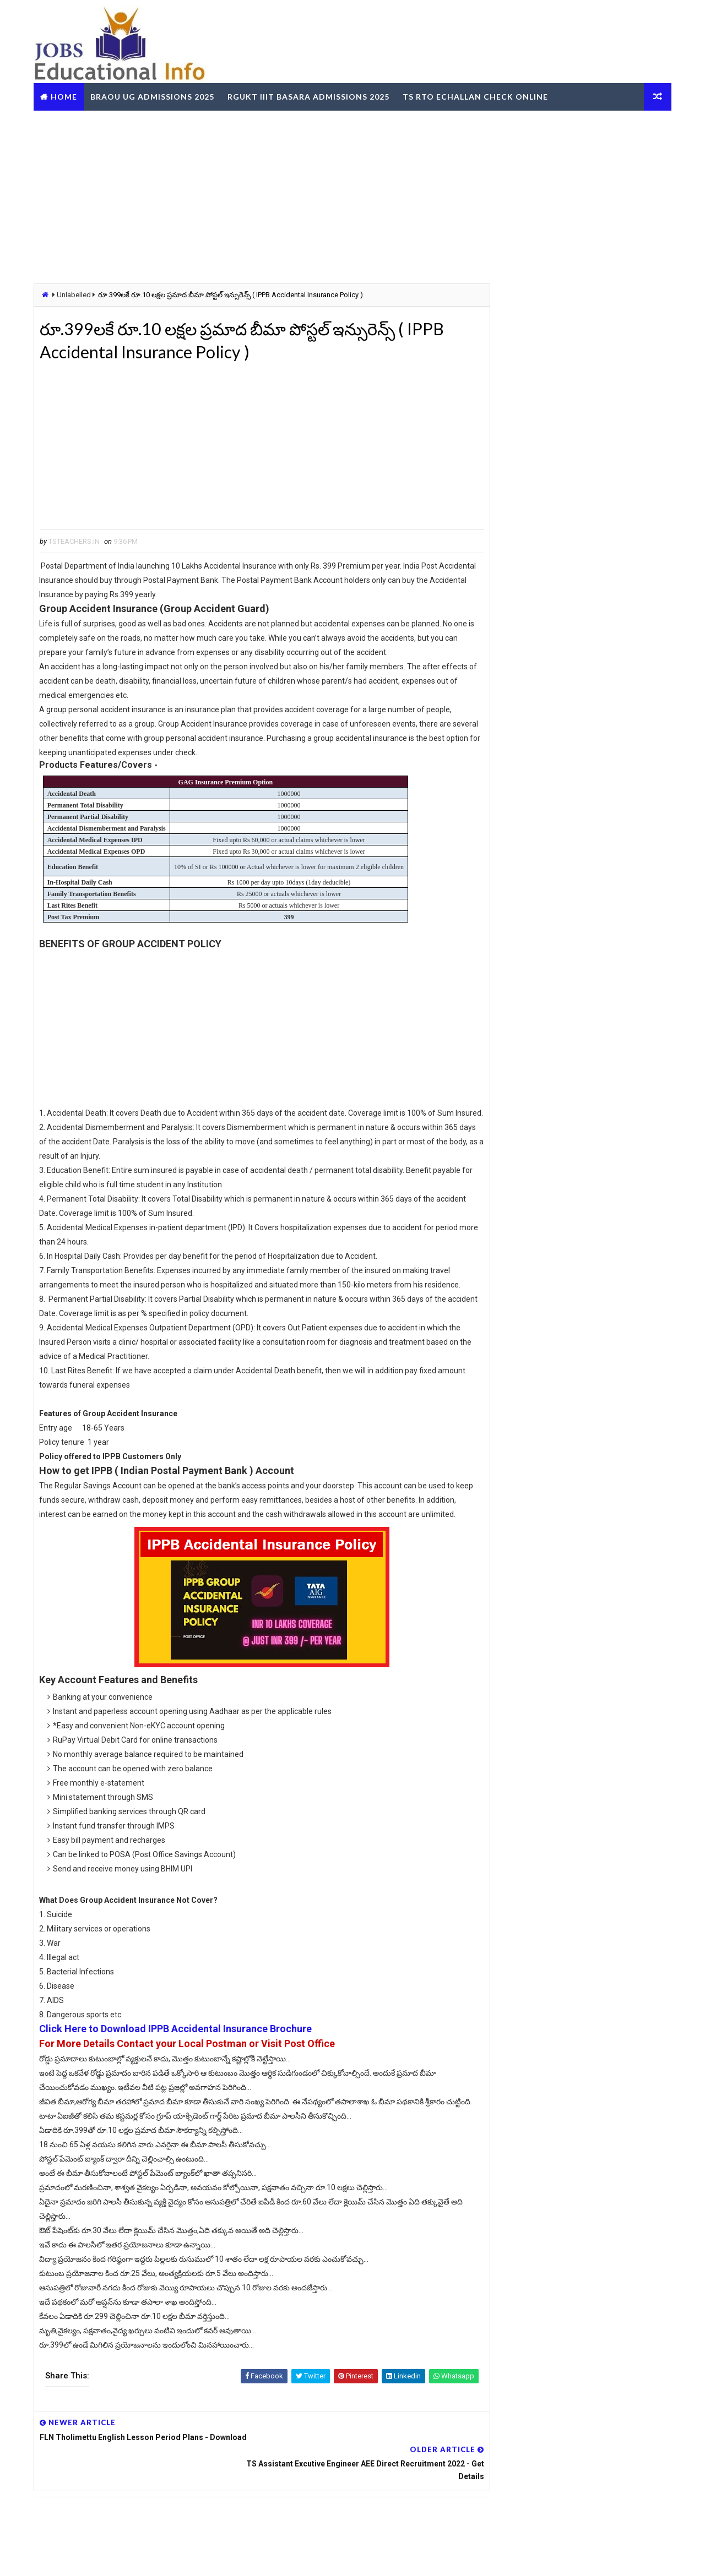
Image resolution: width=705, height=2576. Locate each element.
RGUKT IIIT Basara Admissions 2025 (311, 95)
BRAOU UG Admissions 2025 (154, 95)
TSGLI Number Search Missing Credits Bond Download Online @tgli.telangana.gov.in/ (593, 815)
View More (654, 1735)
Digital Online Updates (215, 2556)
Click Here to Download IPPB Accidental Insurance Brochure (179, 2073)
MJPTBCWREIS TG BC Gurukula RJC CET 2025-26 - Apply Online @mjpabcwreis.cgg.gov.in (604, 722)
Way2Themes (96, 2556)
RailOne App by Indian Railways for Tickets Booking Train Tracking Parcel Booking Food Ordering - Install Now (577, 1506)
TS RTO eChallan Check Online (477, 95)
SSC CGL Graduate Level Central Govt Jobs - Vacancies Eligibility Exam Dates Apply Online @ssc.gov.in (604, 1040)
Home (66, 95)
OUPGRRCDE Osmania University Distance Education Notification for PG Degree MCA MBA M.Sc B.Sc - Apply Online (578, 1388)
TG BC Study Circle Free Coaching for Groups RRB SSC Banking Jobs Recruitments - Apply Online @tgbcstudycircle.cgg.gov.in (572, 1349)
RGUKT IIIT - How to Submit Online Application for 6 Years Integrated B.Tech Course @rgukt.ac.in (602, 769)
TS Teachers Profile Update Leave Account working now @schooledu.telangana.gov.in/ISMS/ (601, 629)
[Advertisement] (352, 195)
